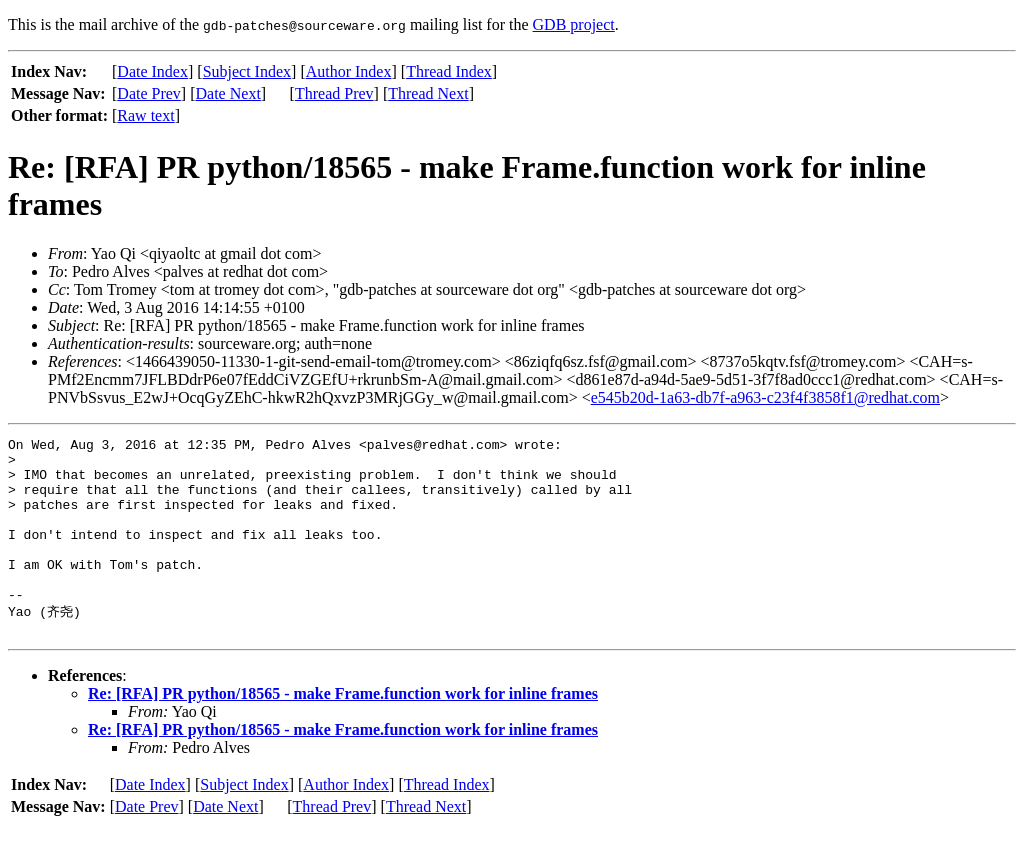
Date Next (228, 93)
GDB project (574, 24)
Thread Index (449, 71)
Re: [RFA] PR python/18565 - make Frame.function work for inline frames (343, 730)
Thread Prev (334, 93)
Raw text (145, 115)
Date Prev (149, 93)
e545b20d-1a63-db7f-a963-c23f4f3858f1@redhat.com (765, 397)
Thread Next (428, 93)
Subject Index (247, 71)
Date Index (152, 71)
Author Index (349, 71)
